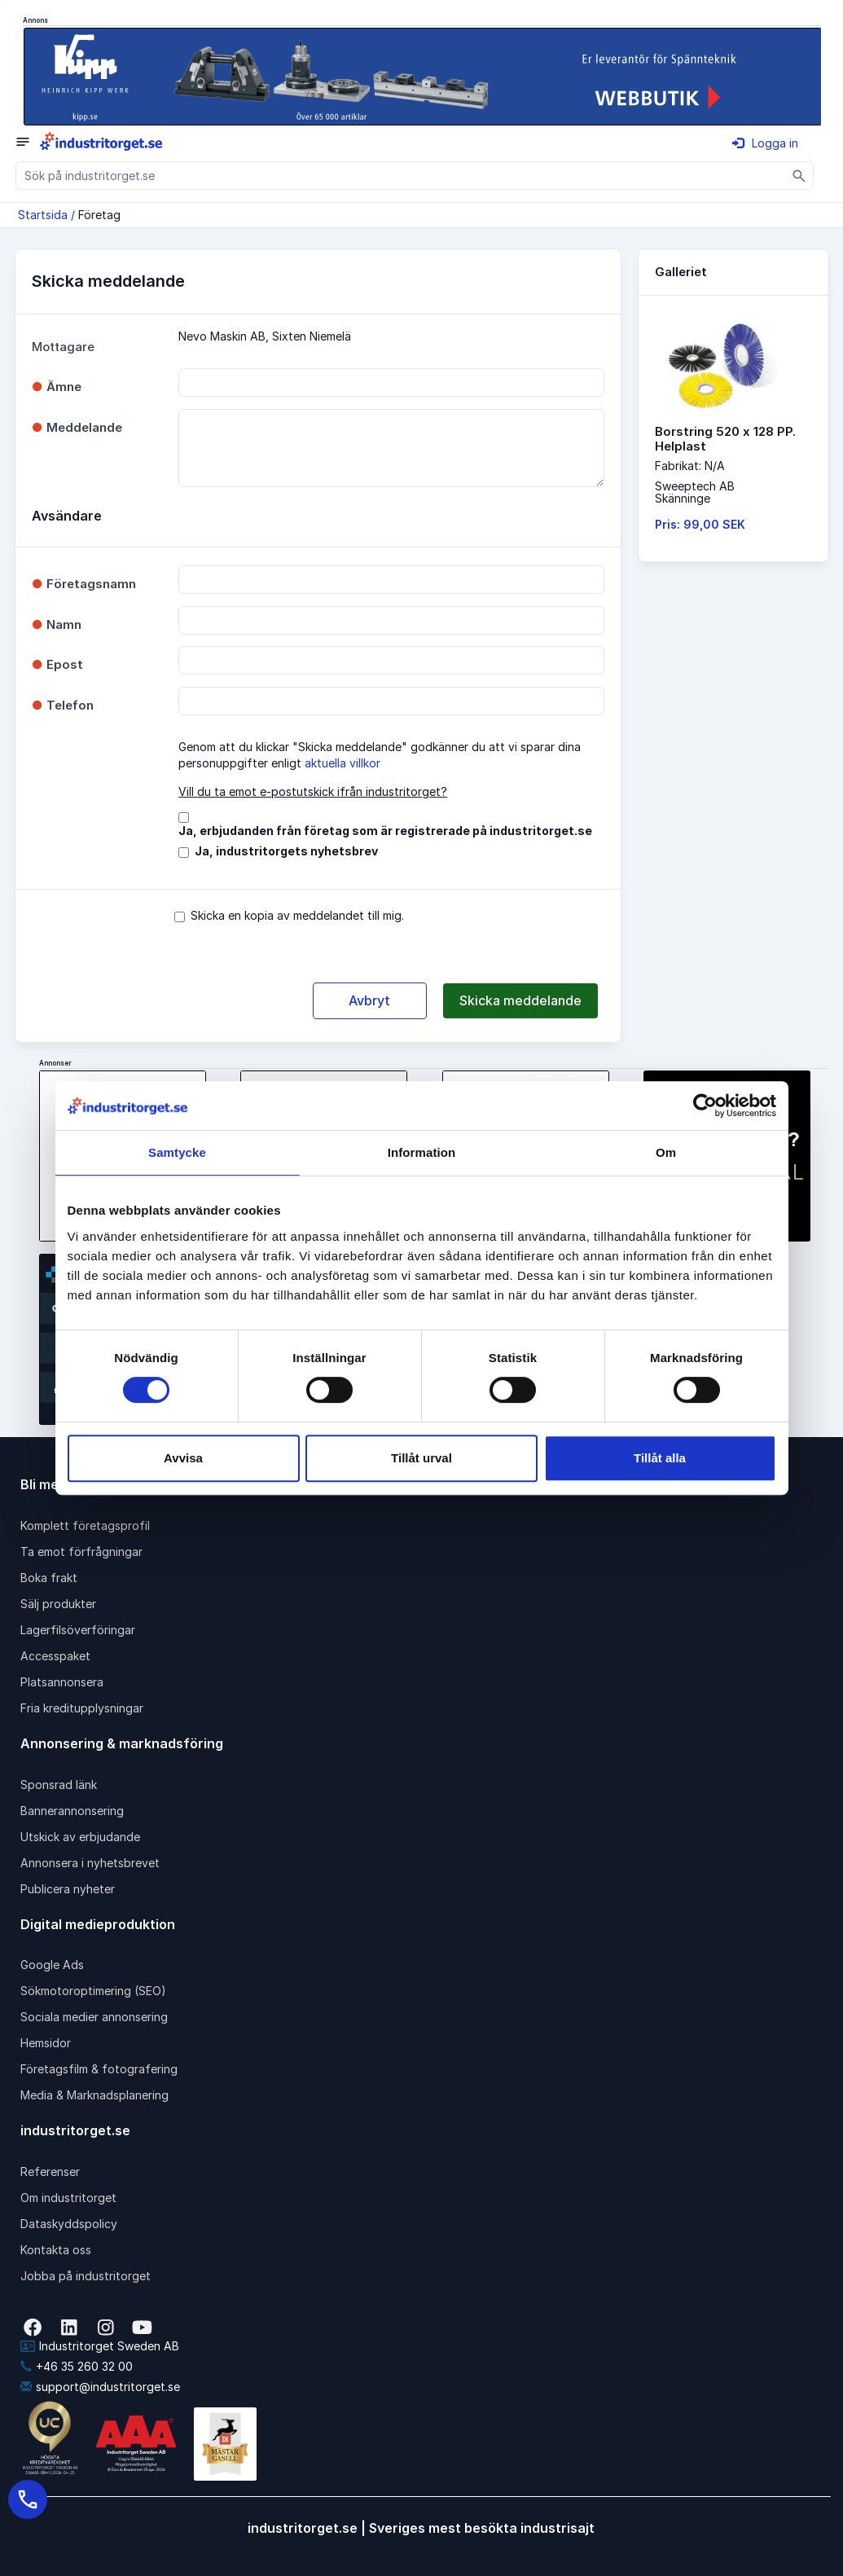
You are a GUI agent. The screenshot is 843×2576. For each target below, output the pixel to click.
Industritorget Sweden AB (99, 2346)
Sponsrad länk (58, 1784)
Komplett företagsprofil (85, 1525)
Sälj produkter (58, 1604)
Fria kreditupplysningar (81, 1708)
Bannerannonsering (72, 1811)
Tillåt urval (421, 1458)
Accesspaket (55, 1656)
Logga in (765, 143)
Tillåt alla (660, 1458)
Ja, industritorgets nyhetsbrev (286, 851)
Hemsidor (45, 2043)
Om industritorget (68, 2198)
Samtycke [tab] (177, 1152)
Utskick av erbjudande (80, 1837)
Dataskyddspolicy (68, 2224)
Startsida (43, 215)
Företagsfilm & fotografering (99, 2069)
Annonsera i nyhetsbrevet (90, 1863)
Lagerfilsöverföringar (77, 1630)
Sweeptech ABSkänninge (695, 492)
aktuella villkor (342, 763)
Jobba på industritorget (85, 2276)
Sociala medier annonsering (94, 2017)
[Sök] (799, 175)
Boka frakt (48, 1578)
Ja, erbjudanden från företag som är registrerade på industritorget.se (385, 830)
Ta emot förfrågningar (81, 1551)
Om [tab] (666, 1152)
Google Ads (52, 1965)
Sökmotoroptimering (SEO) (93, 1991)
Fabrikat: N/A (690, 466)
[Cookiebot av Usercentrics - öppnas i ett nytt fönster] (705, 1105)
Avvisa (183, 1458)
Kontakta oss (55, 2250)
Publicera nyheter (67, 1889)
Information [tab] (422, 1152)
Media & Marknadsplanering (94, 2095)
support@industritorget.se (100, 2387)
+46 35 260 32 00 (76, 2366)
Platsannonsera (61, 1682)
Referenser (50, 2171)
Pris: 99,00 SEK (700, 524)
